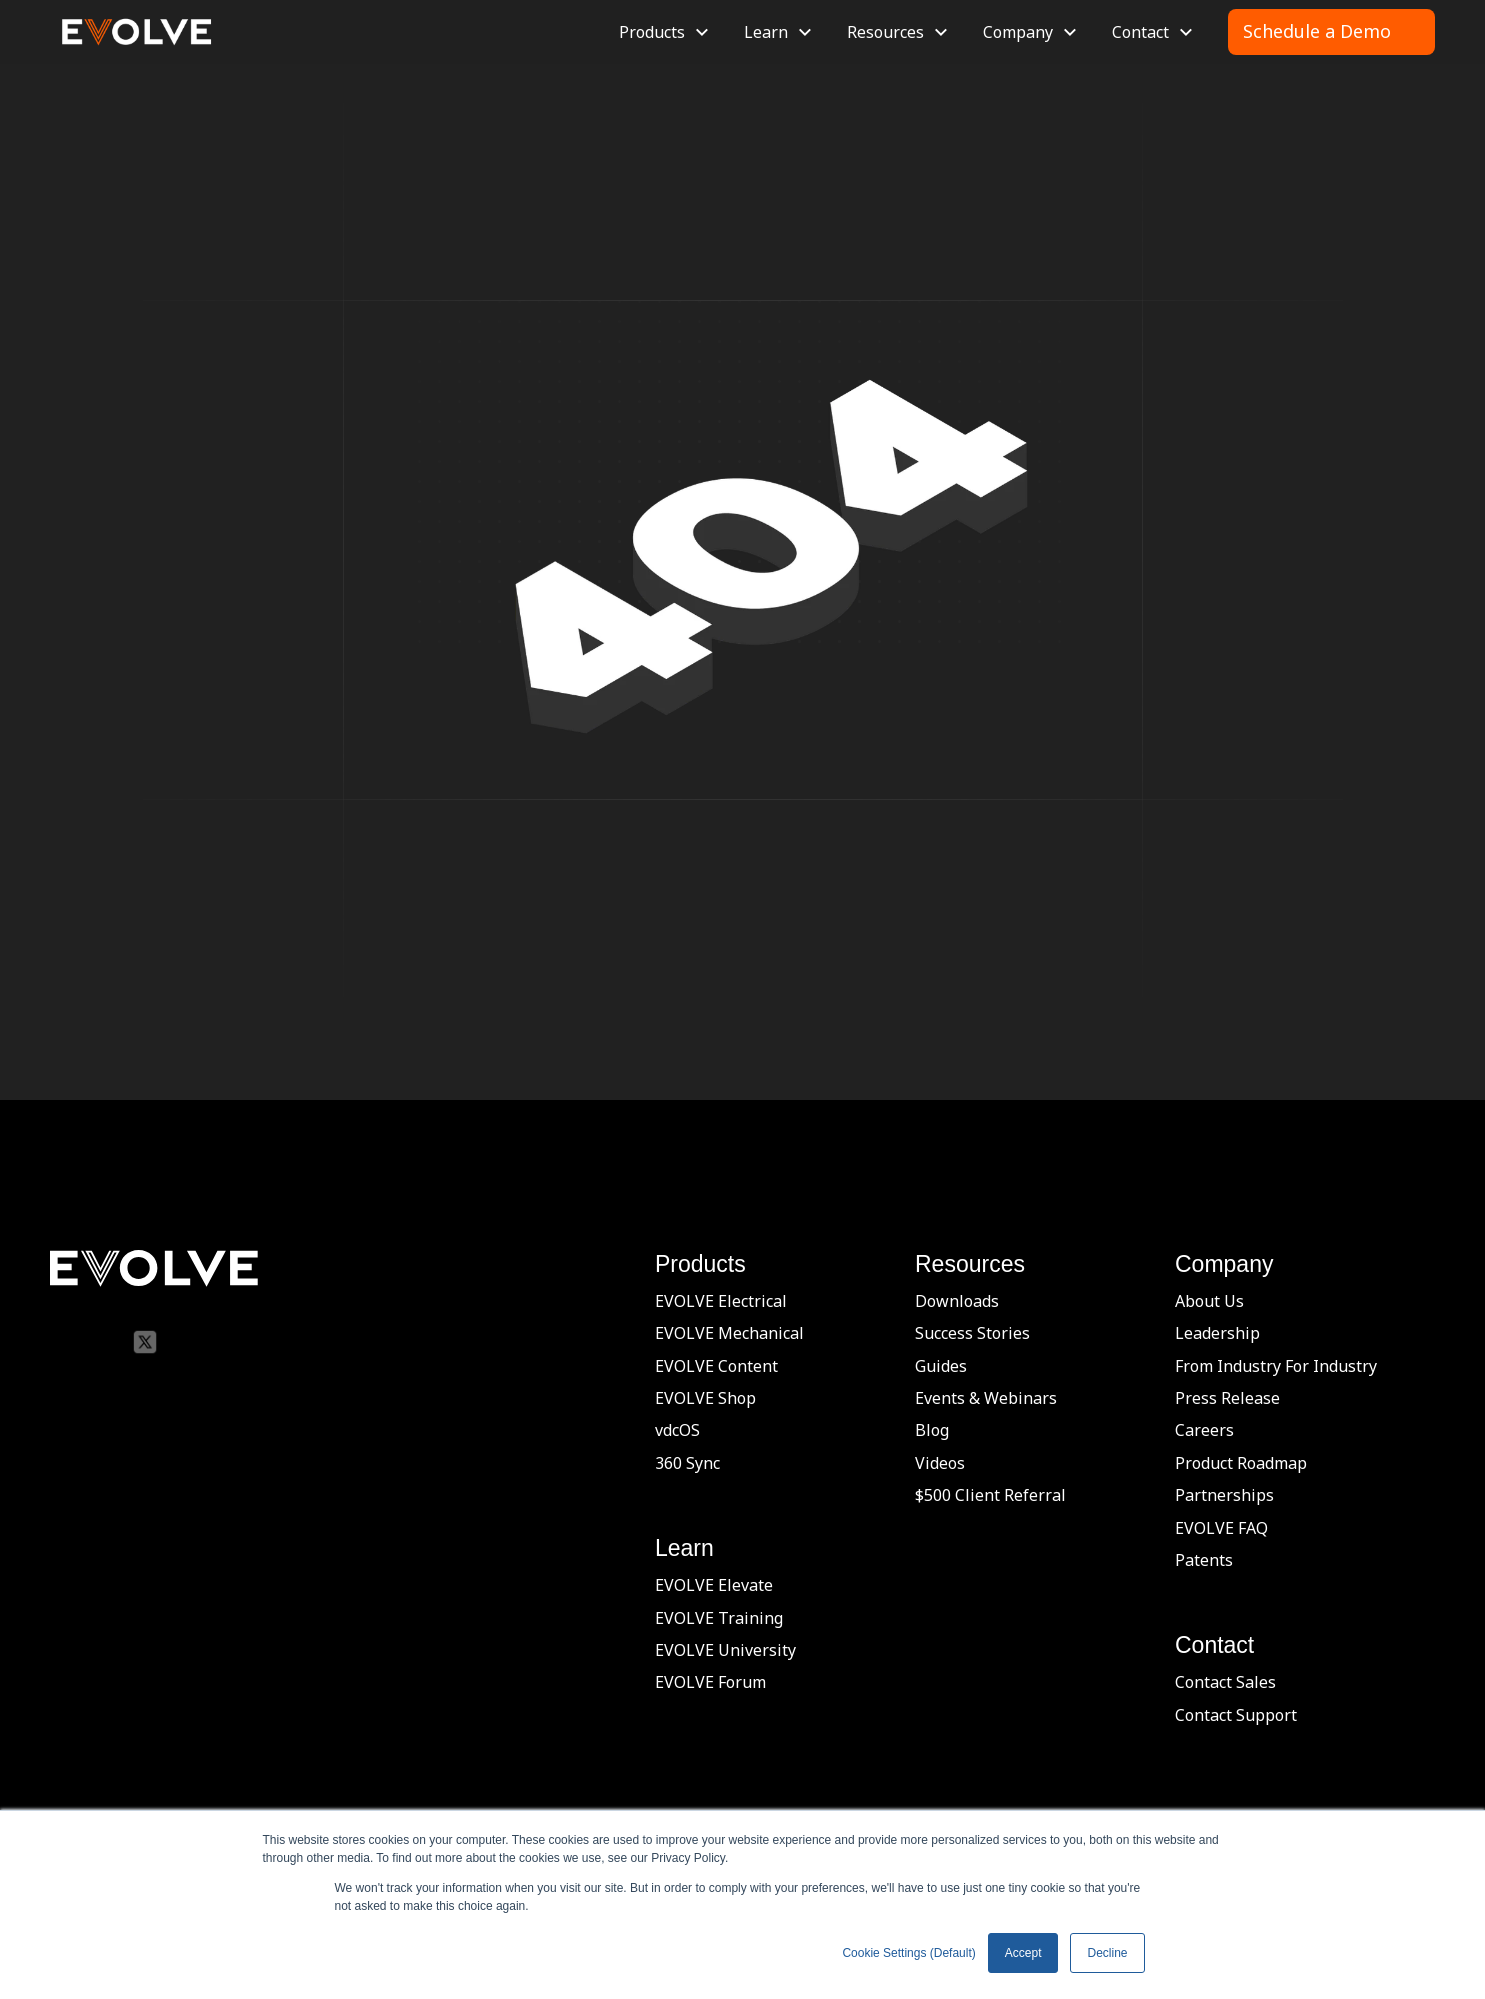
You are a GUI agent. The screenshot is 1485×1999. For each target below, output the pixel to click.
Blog (932, 1430)
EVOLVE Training (719, 1618)
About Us (1209, 1301)
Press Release (1227, 1398)
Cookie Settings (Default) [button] (908, 1953)
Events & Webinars (986, 1398)
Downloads (957, 1301)
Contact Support (1236, 1715)
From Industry (1228, 1366)
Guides (941, 1366)
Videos (940, 1463)
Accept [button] (1023, 1953)
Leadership (1217, 1333)
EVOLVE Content (716, 1366)
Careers (1204, 1430)
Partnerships (1224, 1495)
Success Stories (972, 1333)
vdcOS (677, 1430)
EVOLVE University (725, 1650)
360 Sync (687, 1463)
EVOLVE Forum (710, 1682)
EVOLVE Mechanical (729, 1333)
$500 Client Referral (990, 1495)
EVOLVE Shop (705, 1398)
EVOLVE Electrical (721, 1301)
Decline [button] (1107, 1953)
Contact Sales (1225, 1682)
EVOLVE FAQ (1221, 1528)
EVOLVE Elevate (714, 1585)
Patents (1204, 1560)
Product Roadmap (1241, 1463)
